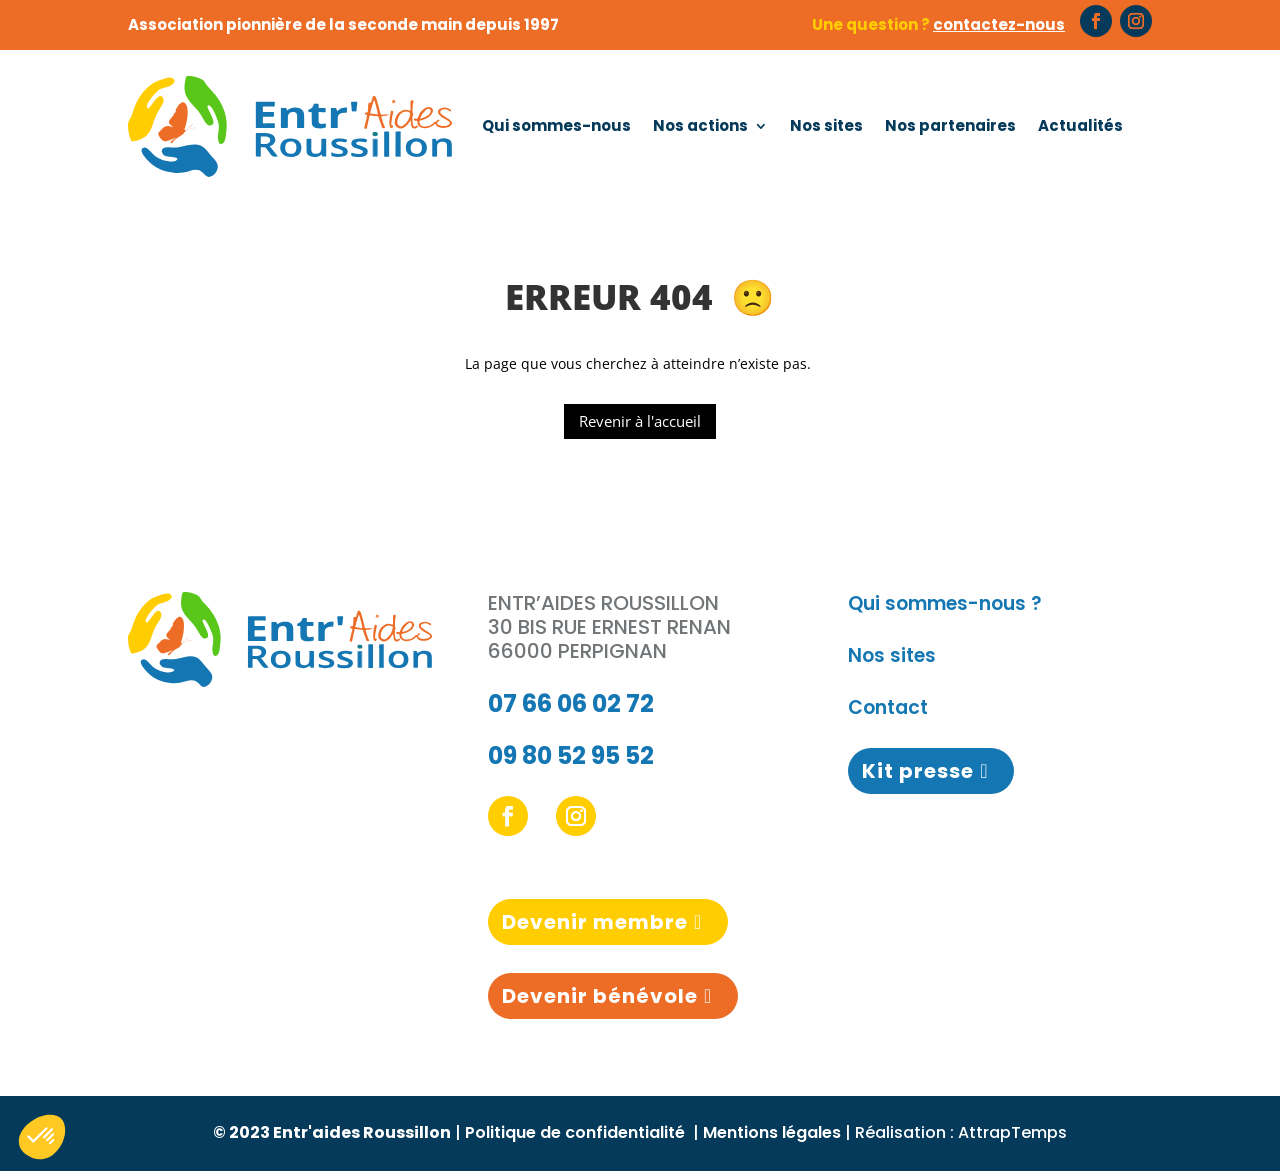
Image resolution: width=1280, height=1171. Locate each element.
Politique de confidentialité (577, 1132)
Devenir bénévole (600, 996)
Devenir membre (595, 922)
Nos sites (826, 125)
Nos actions (700, 125)
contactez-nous (999, 24)
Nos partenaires (950, 125)
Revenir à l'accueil (640, 421)
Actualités (1080, 125)
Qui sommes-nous (556, 125)
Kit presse (918, 771)
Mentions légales (772, 1132)
